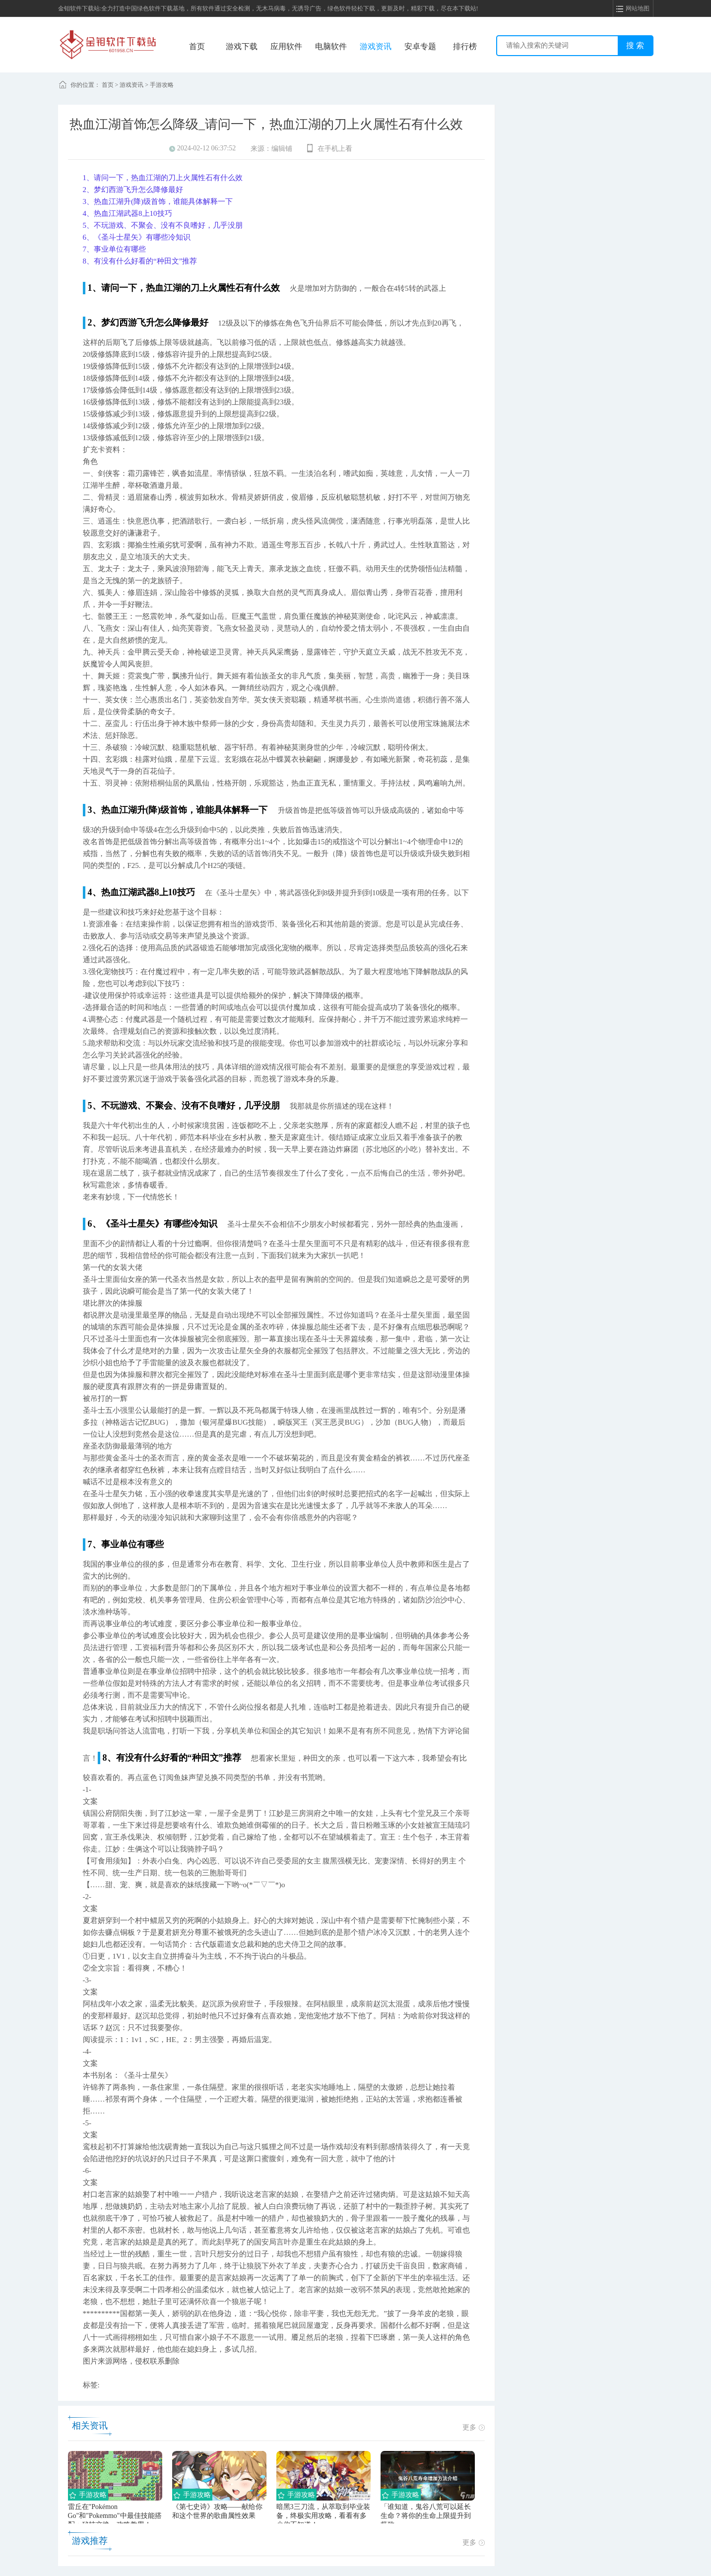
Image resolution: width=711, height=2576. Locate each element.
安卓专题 (420, 46)
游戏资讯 (375, 46)
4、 (88, 213)
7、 (88, 249)
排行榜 (465, 46)
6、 (88, 237)
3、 (88, 201)
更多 (473, 2427)
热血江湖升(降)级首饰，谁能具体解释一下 (158, 201)
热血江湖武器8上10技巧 (127, 213)
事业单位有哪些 (114, 249)
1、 (88, 178)
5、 (88, 225)
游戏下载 (242, 46)
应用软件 (286, 46)
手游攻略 (162, 84)
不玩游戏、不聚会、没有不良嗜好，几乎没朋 (163, 225)
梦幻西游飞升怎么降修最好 (133, 190)
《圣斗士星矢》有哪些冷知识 (137, 237)
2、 (88, 190)
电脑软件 (331, 46)
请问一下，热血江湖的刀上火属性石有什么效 (163, 178)
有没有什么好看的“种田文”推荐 (140, 261)
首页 (197, 46)
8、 (88, 261)
